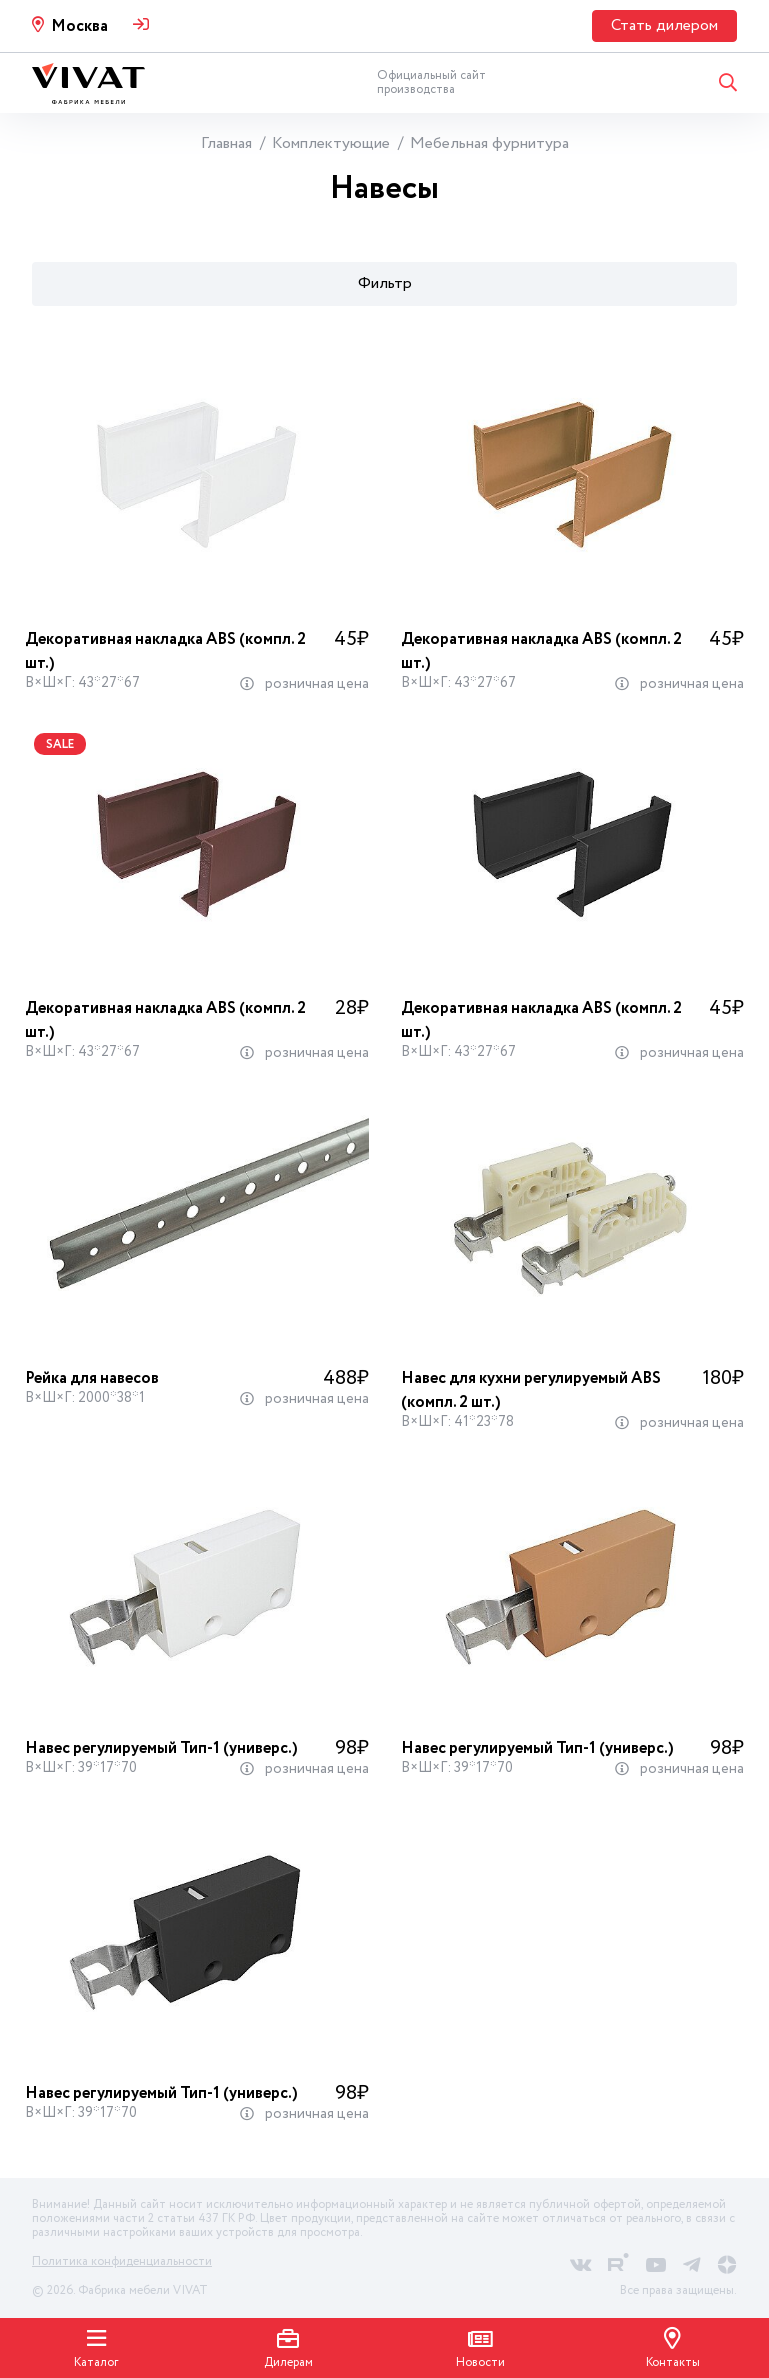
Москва (79, 26)
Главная (226, 143)
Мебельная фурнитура (489, 143)
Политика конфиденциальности (122, 2261)
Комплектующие (331, 143)
